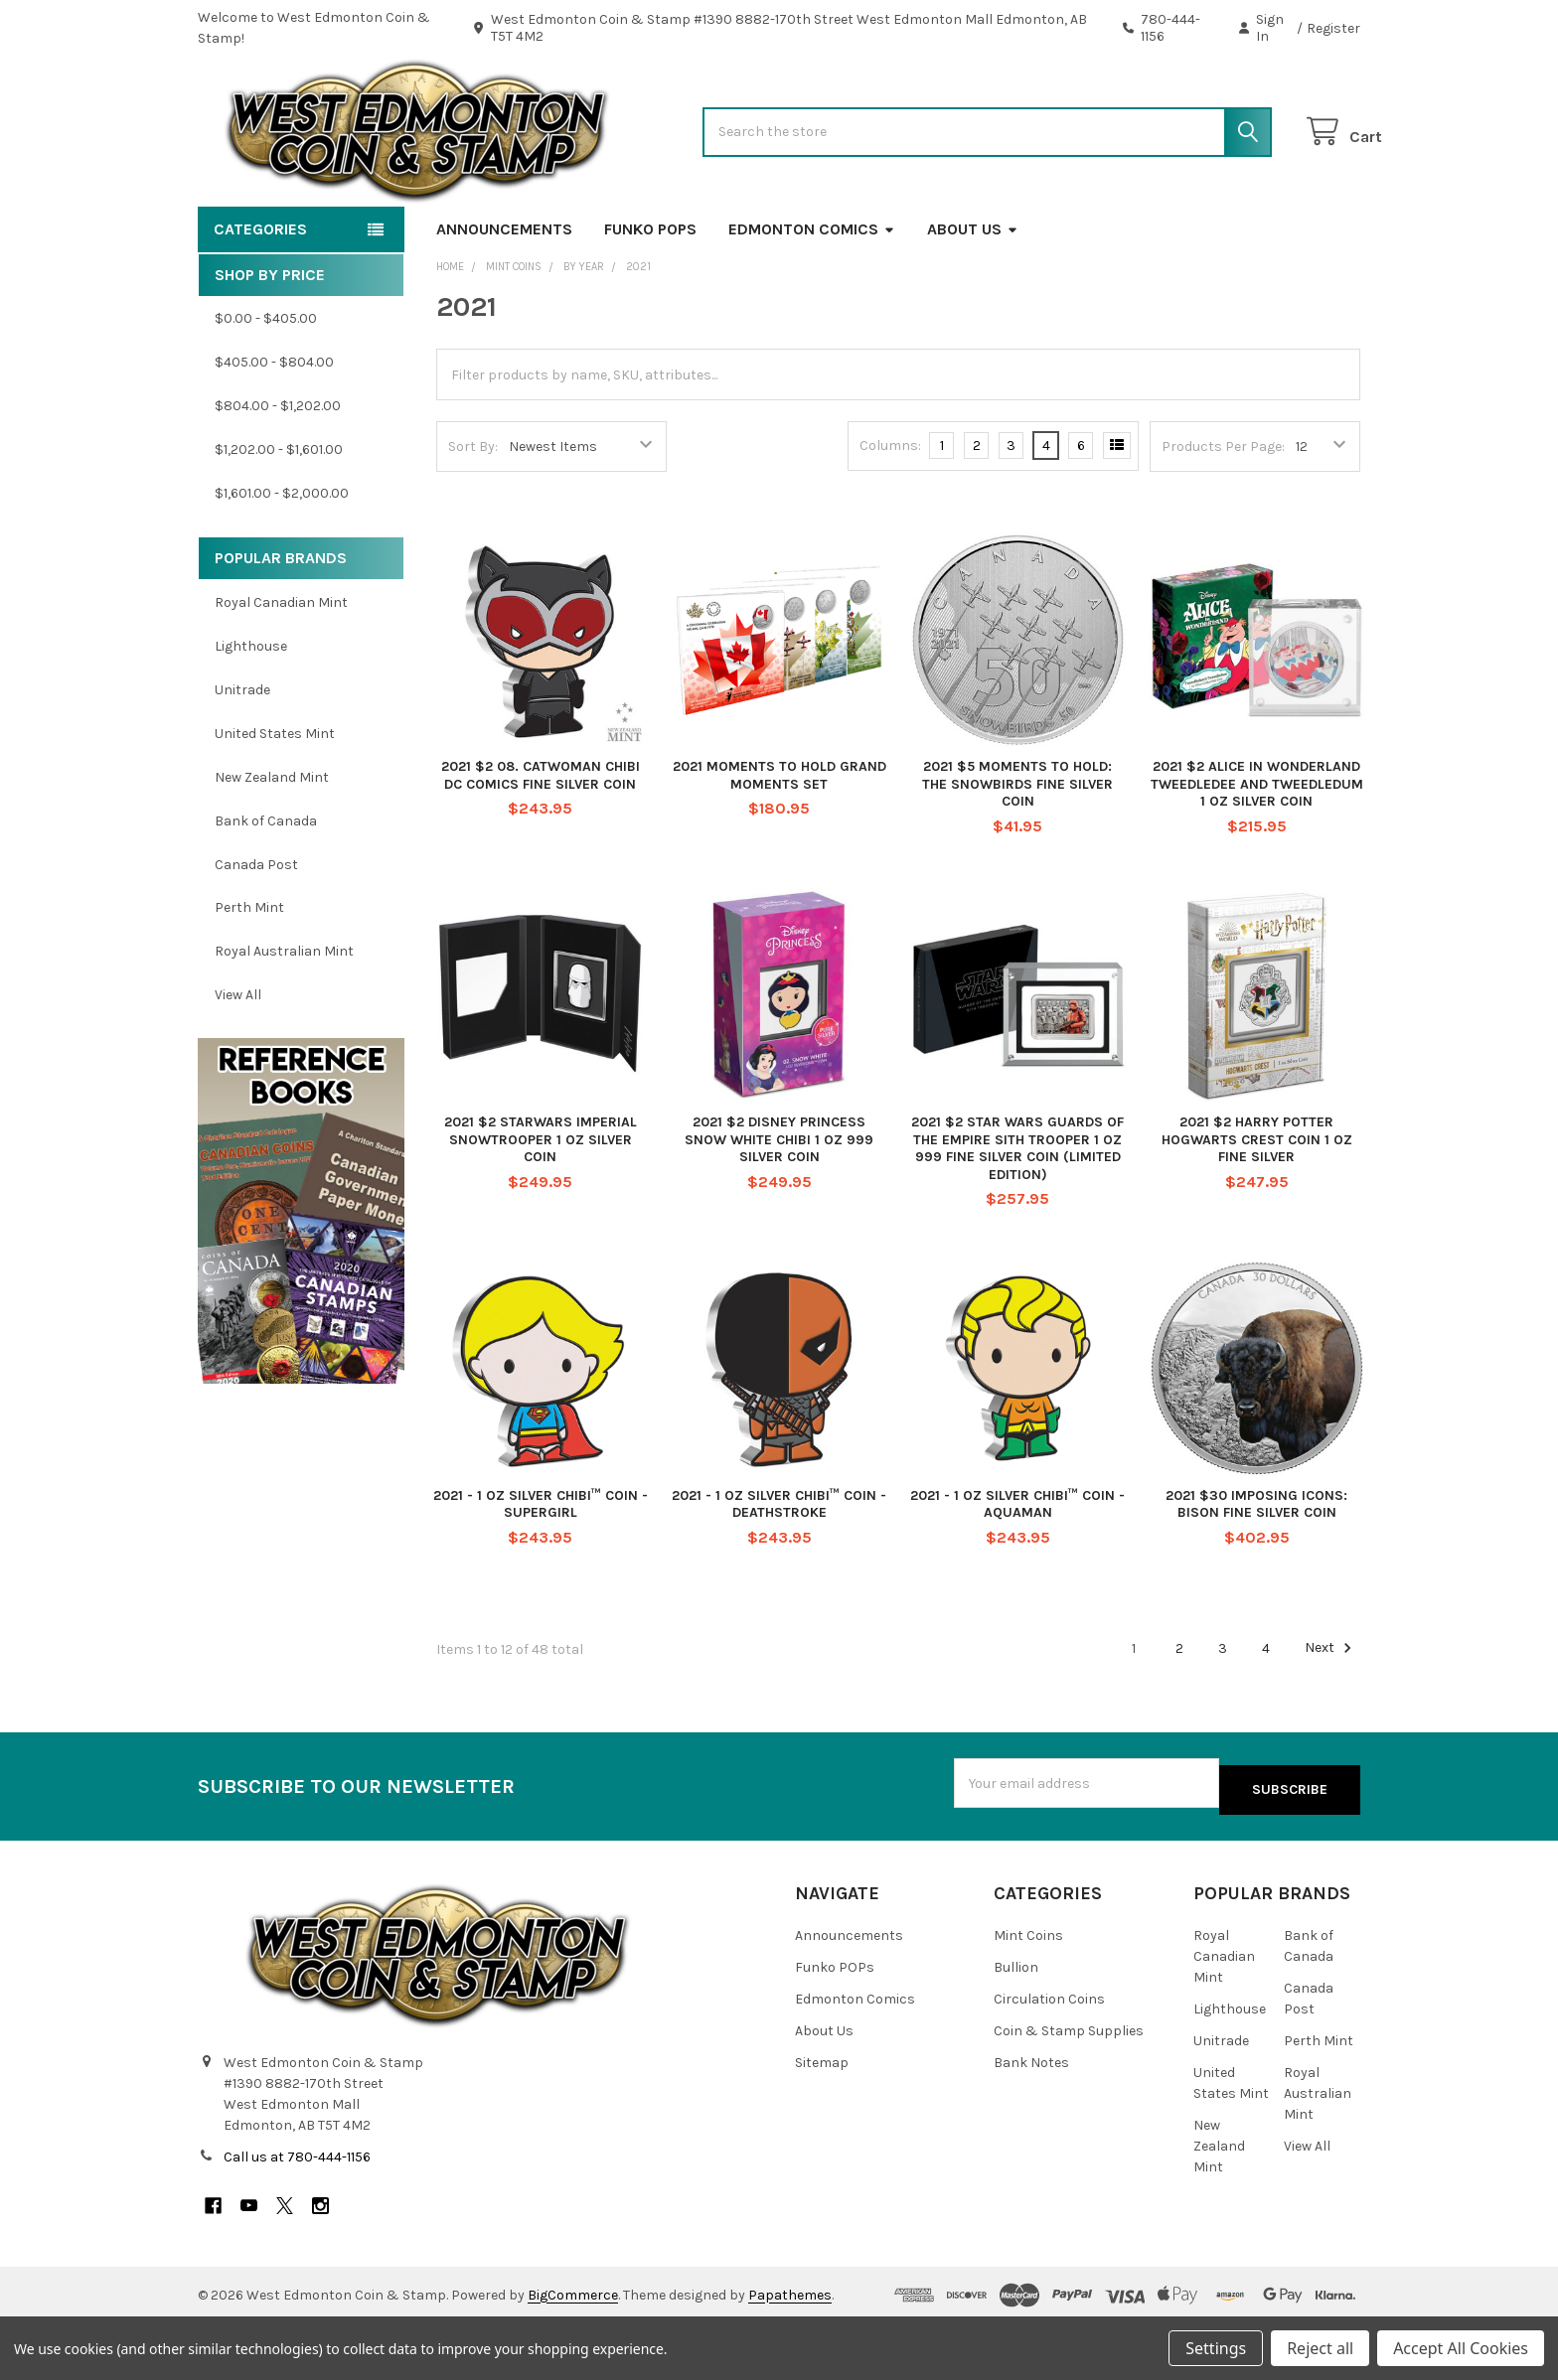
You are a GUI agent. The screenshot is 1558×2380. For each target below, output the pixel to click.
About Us (972, 292)
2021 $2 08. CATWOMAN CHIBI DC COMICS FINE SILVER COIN (540, 838)
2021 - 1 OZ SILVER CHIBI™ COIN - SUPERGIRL (540, 1567)
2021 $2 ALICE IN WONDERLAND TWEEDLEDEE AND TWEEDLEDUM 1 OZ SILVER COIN (1257, 847)
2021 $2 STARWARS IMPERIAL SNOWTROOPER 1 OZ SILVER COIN (540, 1203)
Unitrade (242, 753)
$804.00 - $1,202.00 (278, 469)
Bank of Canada (266, 884)
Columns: (890, 509)
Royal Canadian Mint (281, 666)
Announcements (504, 292)
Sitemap (822, 2120)
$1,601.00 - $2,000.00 (282, 556)
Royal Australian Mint (284, 1014)
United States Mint (275, 797)
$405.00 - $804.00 (274, 425)
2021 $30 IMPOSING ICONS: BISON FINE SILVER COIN (1256, 1567)
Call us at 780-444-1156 (297, 2213)
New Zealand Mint (272, 840)
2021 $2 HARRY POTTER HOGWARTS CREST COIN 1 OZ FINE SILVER (1257, 1203)
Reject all (1320, 2348)
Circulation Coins (1049, 2056)
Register (1333, 28)
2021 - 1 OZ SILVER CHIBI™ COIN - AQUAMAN (1017, 1567)
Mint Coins (1028, 1993)
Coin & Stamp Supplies (1069, 2088)
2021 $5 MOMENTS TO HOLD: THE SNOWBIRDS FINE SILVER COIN (1017, 847)
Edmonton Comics (811, 292)
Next (1331, 1711)
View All (238, 1058)
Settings (1215, 2348)
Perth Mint (249, 971)
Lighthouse (251, 709)
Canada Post (256, 927)
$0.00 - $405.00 (266, 381)
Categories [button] (260, 292)
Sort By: (473, 510)
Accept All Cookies (1460, 2348)
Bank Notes (1031, 2120)
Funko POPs (650, 292)
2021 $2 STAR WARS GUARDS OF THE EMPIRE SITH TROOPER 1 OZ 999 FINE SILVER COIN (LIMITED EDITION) (1017, 1212)
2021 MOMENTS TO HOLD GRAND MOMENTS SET (779, 838)
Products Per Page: (1223, 510)
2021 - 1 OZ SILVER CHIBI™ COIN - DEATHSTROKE (779, 1567)
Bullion (1016, 2024)
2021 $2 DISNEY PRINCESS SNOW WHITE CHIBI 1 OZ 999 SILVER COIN (779, 1203)
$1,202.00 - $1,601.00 (279, 513)
